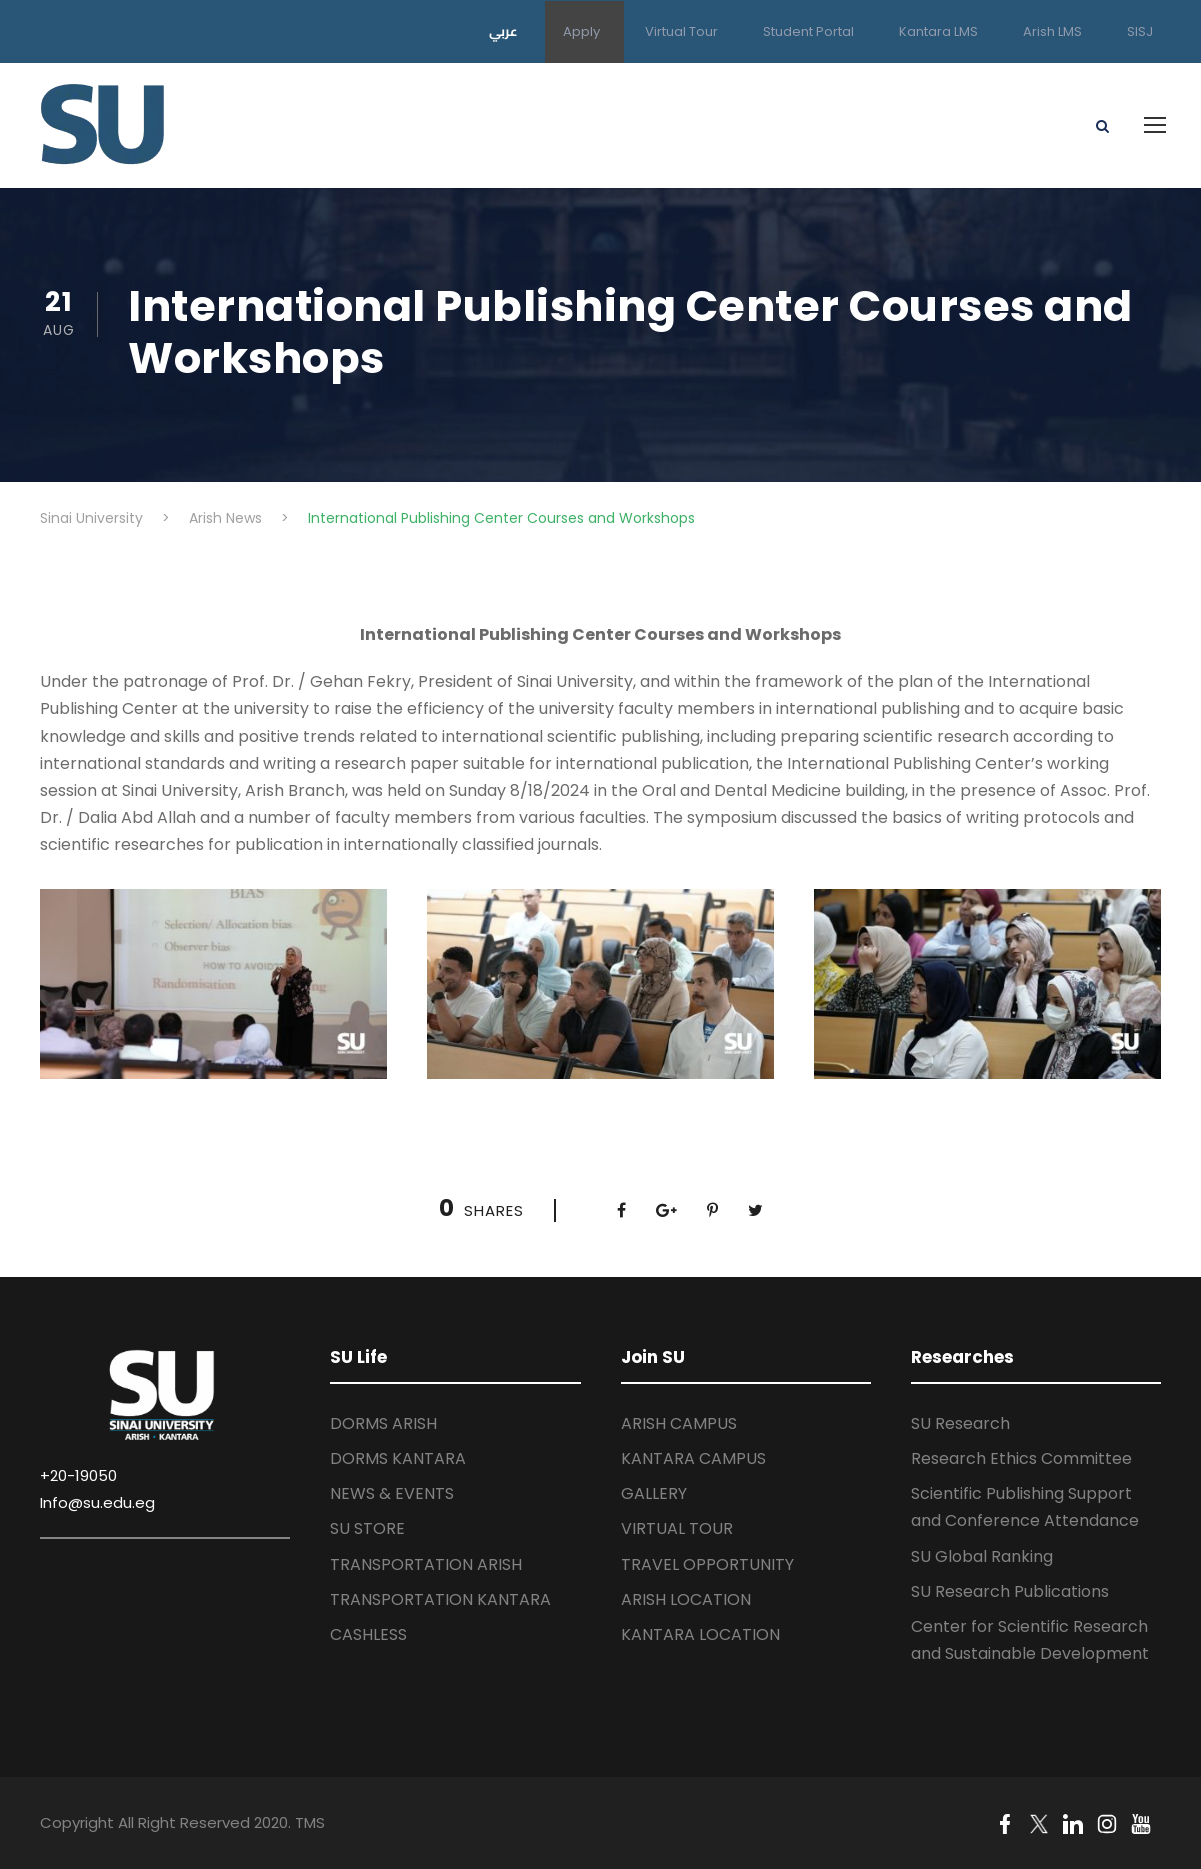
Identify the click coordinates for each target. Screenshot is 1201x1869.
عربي (503, 31)
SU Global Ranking (982, 1556)
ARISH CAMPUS (679, 1423)
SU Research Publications (1010, 1591)
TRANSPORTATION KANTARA (440, 1599)
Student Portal (808, 31)
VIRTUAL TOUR (677, 1528)
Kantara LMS (938, 31)
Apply (581, 31)
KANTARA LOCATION (700, 1634)
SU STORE (367, 1528)
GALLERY (654, 1493)
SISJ (1140, 31)
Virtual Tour (681, 31)
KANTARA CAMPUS (693, 1458)
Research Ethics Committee (1021, 1458)
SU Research (960, 1423)
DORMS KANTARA (398, 1458)
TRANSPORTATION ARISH (426, 1564)
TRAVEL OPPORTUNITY (707, 1564)
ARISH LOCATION (686, 1599)
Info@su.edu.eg (97, 1502)
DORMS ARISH (383, 1423)
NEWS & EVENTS (392, 1493)
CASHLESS (368, 1634)
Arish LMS (1052, 31)
